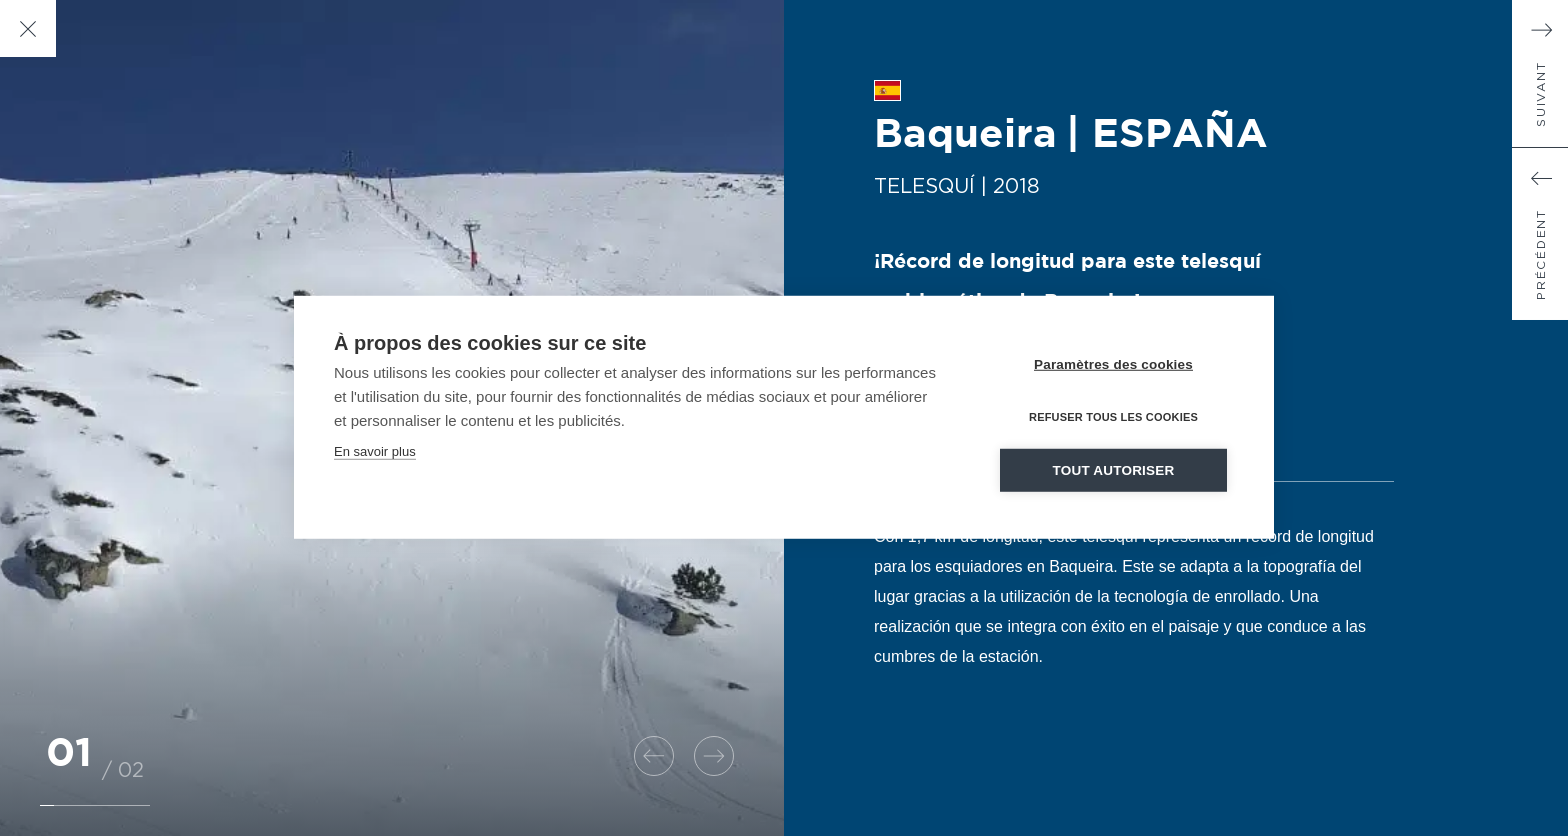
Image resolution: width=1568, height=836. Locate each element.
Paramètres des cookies (1113, 367)
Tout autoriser (1114, 473)
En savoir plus (375, 454)
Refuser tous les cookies (1113, 420)
